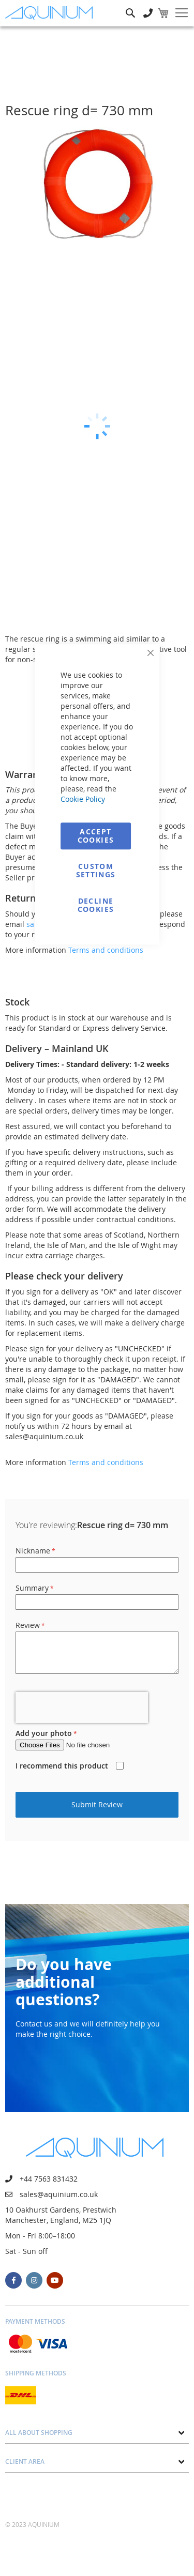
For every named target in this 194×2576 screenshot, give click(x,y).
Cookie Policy (83, 799)
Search (130, 5)
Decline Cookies (96, 905)
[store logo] (51, 12)
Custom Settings (96, 870)
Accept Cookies (96, 836)
